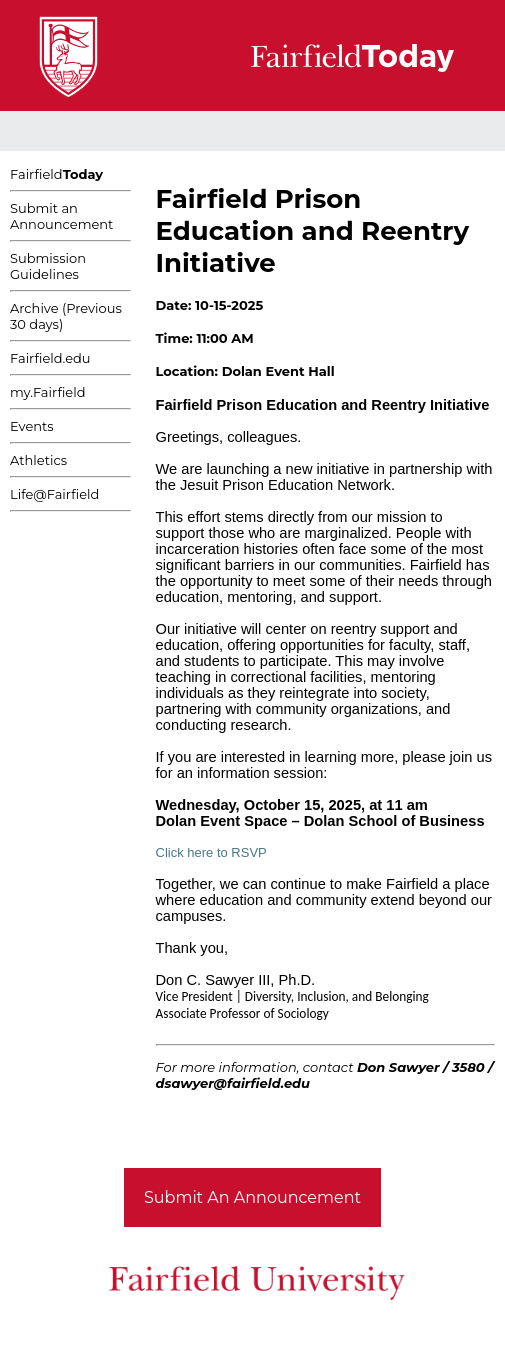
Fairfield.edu (50, 358)
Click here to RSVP (211, 852)
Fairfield (56, 174)
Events (32, 426)
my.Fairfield (48, 392)
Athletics (38, 460)
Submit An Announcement (252, 1197)
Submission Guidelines (48, 266)
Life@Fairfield (54, 494)
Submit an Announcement (61, 216)
